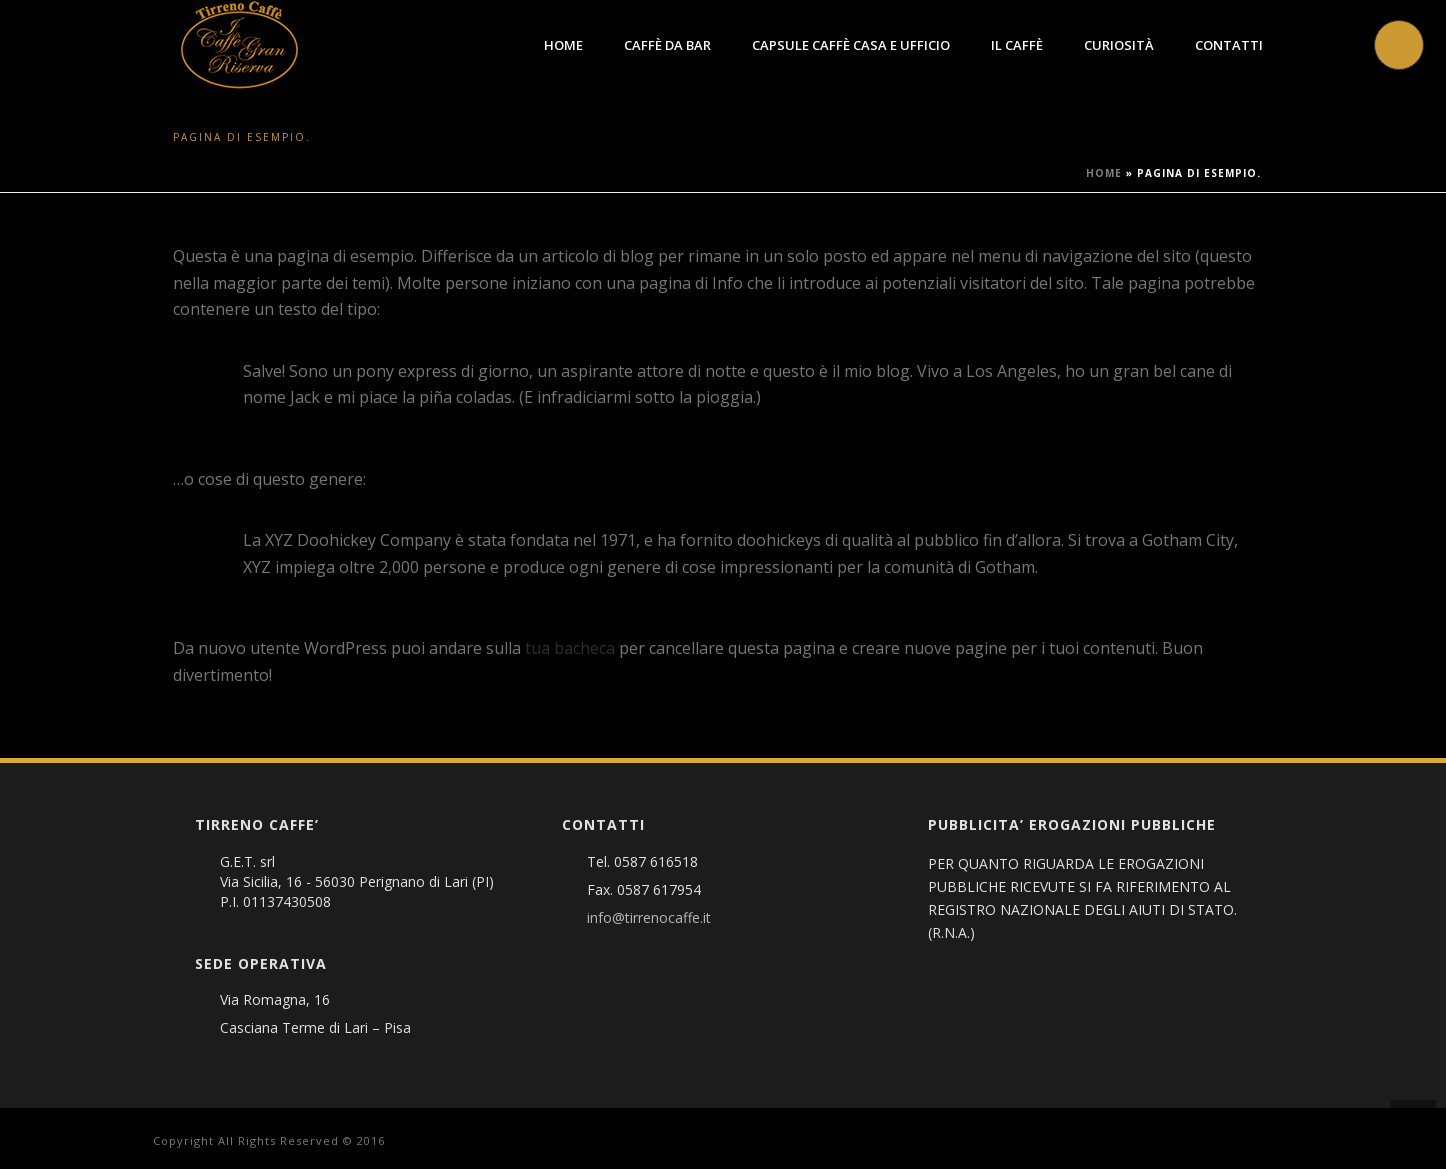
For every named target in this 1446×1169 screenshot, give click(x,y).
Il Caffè (1017, 45)
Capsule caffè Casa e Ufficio (851, 45)
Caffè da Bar (667, 45)
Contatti (1229, 45)
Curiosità (1119, 45)
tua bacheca (570, 648)
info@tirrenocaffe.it (649, 918)
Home (563, 45)
